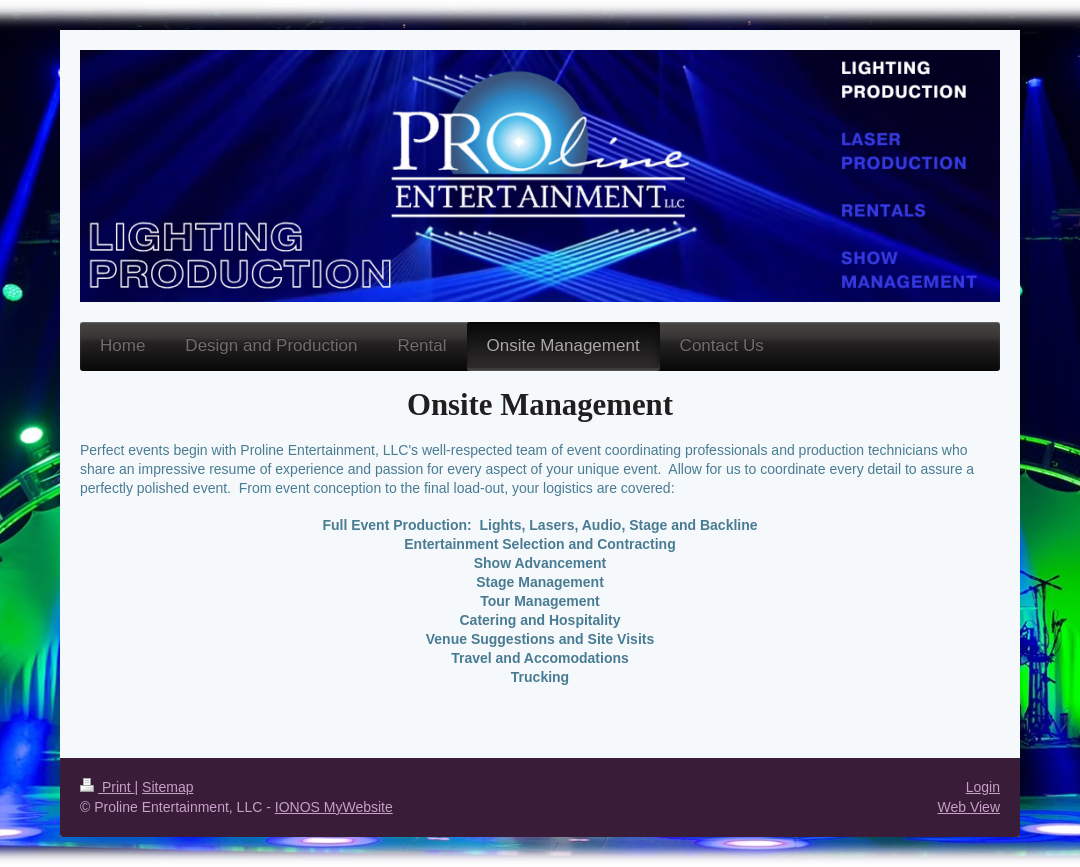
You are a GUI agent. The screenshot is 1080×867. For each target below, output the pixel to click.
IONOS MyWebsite (334, 807)
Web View (968, 807)
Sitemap (167, 787)
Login (983, 787)
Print (107, 787)
